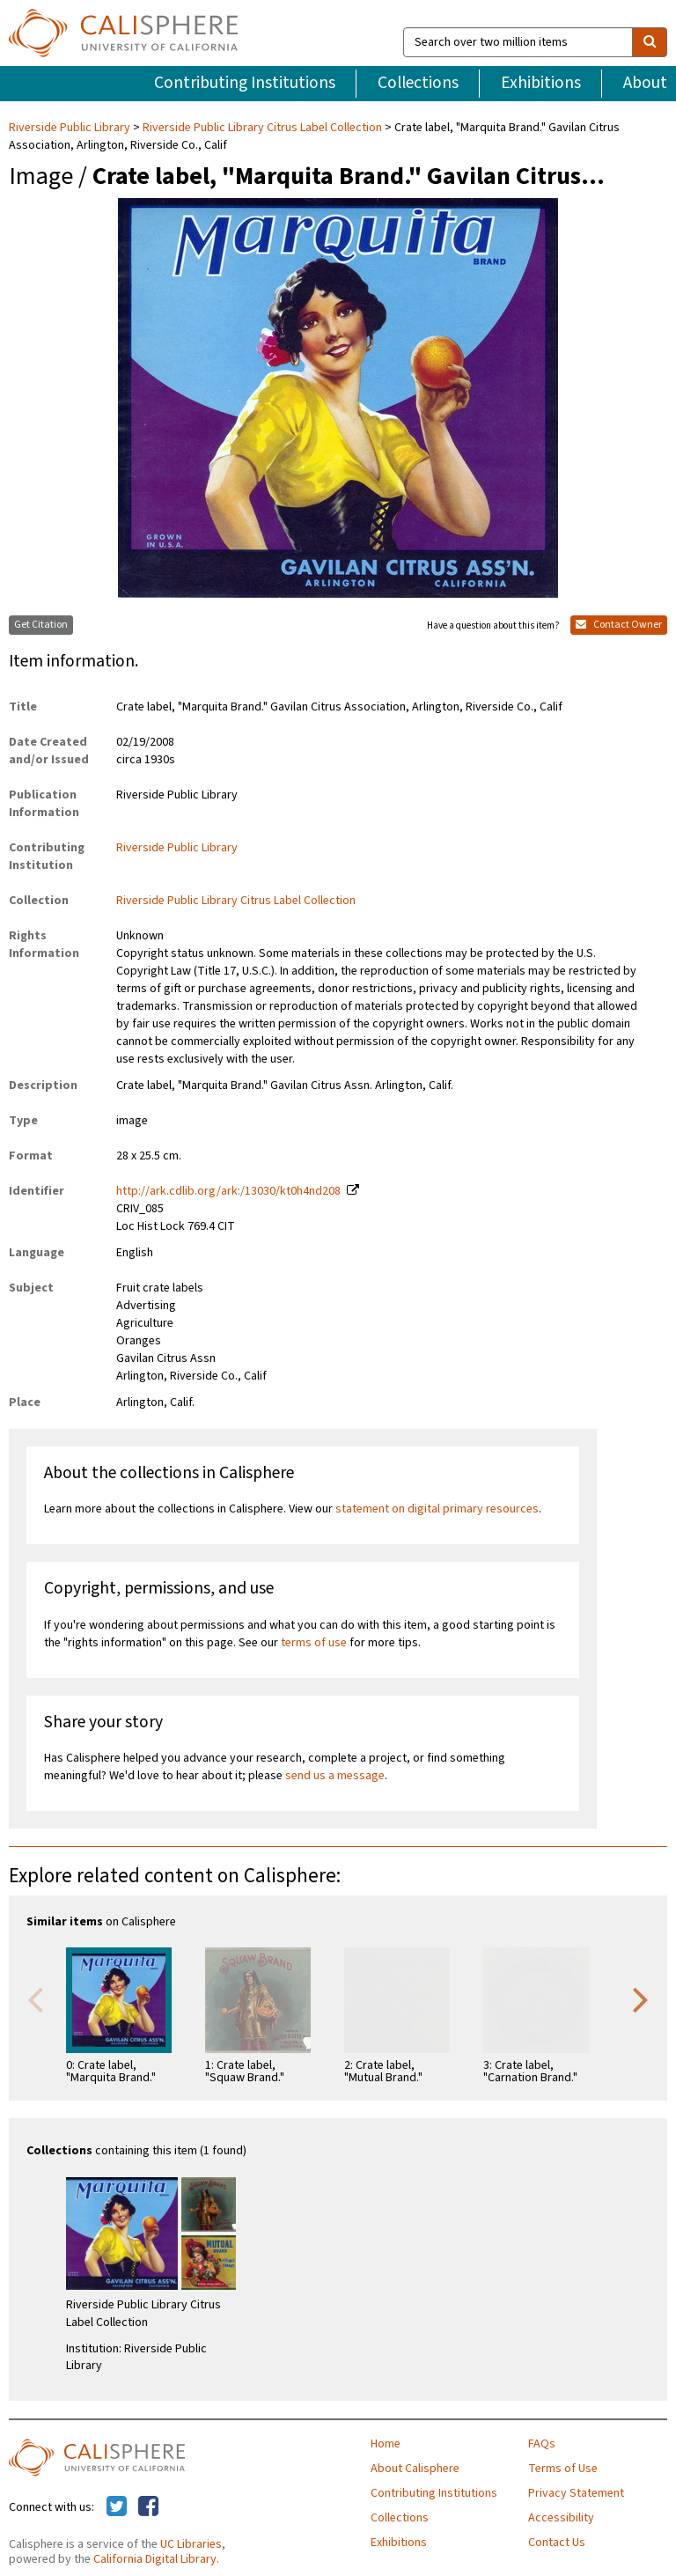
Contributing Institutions (244, 82)
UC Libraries (191, 2544)
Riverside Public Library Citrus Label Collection (262, 127)
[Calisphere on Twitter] (117, 2507)
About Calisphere (415, 2468)
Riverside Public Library (71, 127)
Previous (35, 1998)
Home (385, 2444)
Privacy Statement (576, 2493)
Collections (418, 82)
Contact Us (556, 2542)
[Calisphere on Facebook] (148, 2507)
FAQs (541, 2444)
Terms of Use (563, 2468)
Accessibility (561, 2518)
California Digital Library (155, 2559)
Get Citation (41, 624)
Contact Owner (619, 624)
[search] (649, 42)
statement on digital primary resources (437, 1509)
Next (641, 1998)
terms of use (314, 1643)
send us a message (335, 1776)
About (645, 82)
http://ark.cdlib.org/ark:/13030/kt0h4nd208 (228, 1191)
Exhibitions (541, 82)
